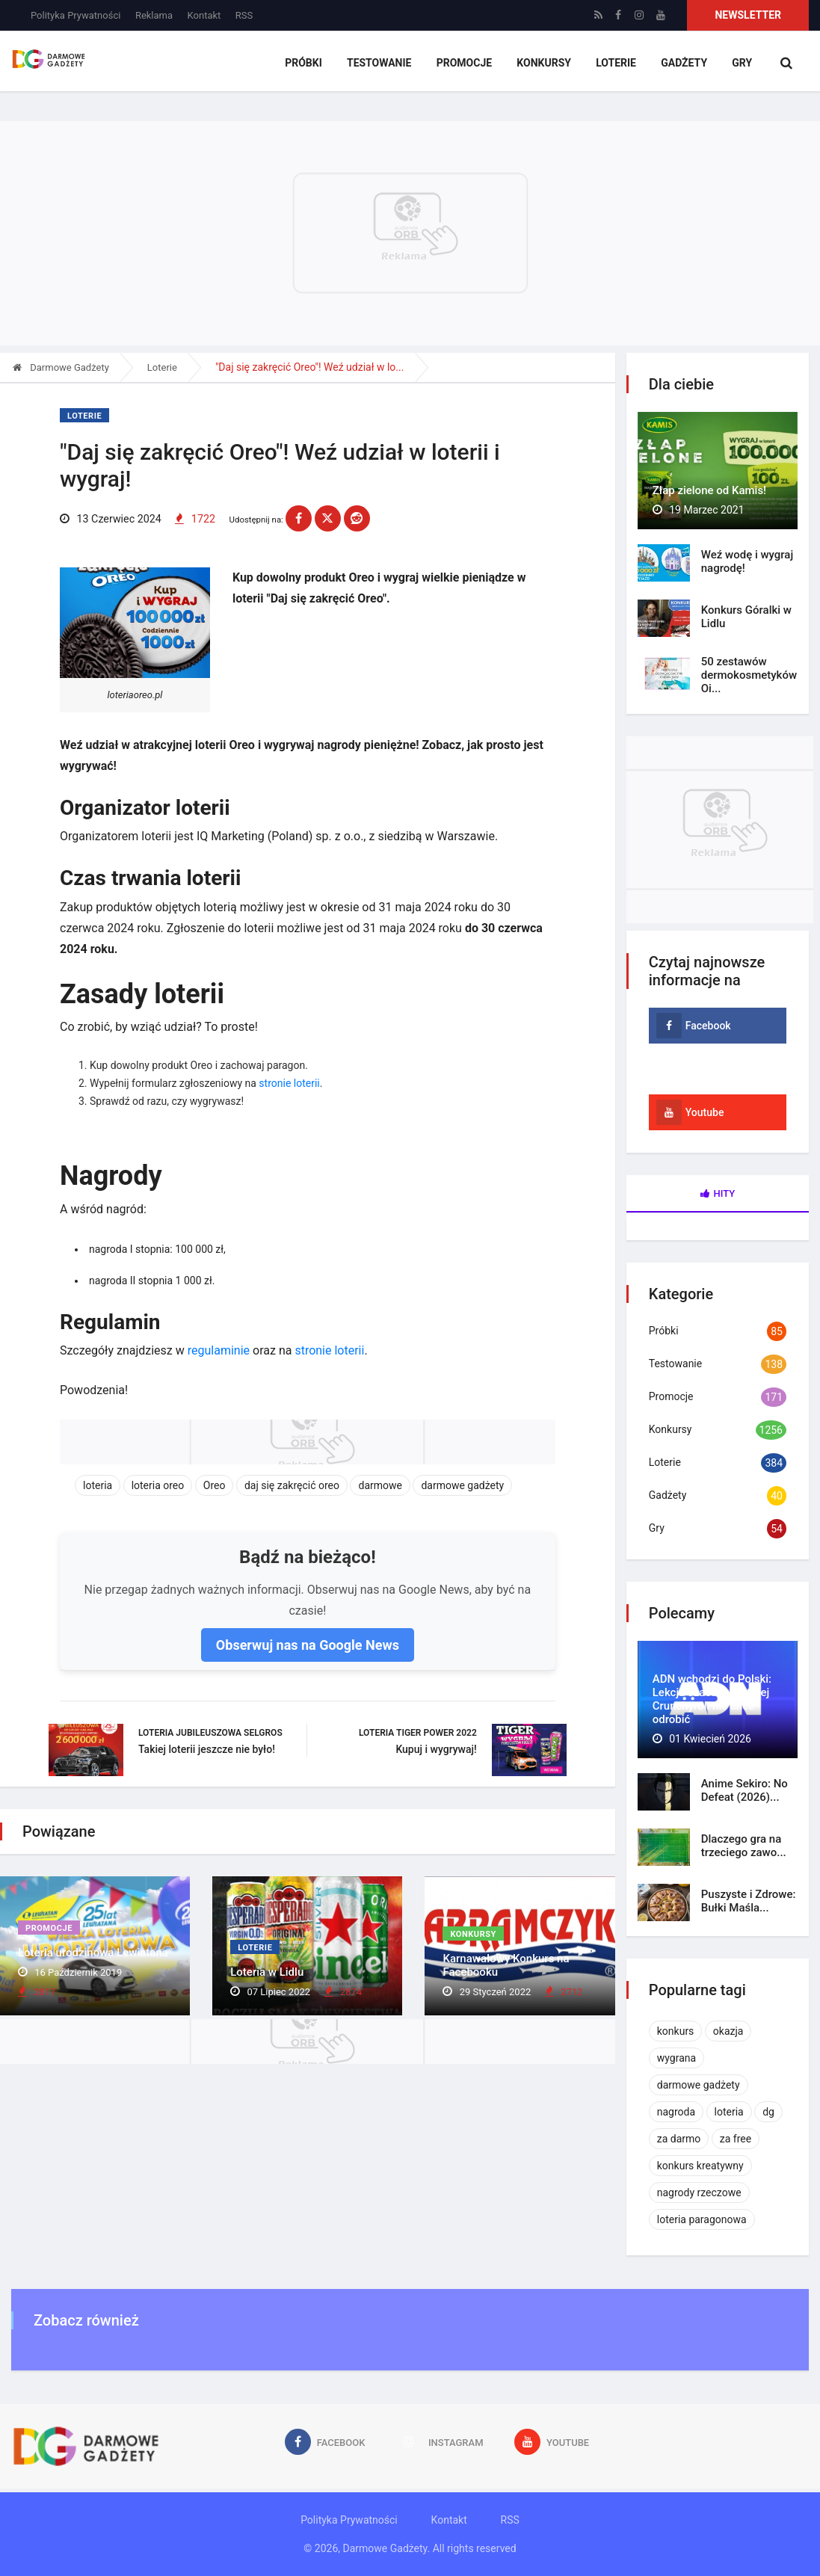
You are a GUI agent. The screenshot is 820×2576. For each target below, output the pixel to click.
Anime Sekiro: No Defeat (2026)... (744, 1790)
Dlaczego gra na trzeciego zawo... (743, 1845)
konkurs (675, 2031)
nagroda (676, 2112)
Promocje (467, 64)
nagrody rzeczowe (699, 2192)
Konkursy (547, 64)
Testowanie (383, 64)
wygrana (676, 2058)
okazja (728, 2031)
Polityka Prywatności (75, 15)
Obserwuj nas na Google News (307, 1645)
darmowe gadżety (462, 1486)
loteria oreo (158, 1486)
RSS (244, 15)
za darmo (679, 2139)
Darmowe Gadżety (61, 367)
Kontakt (204, 15)
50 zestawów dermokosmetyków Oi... (749, 675)
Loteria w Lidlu (266, 1973)
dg (768, 2112)
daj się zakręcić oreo (291, 1486)
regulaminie (219, 1351)
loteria (97, 1486)
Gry (742, 64)
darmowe (379, 1486)
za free (735, 2139)
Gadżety (685, 64)
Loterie (617, 64)
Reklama (154, 15)
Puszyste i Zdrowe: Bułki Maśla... (748, 1901)
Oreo (214, 1486)
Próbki (308, 64)
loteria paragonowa (702, 2219)
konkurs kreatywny (700, 2166)
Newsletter (748, 15)
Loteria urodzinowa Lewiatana (93, 1955)
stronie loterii (289, 1084)
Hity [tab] (718, 1193)
